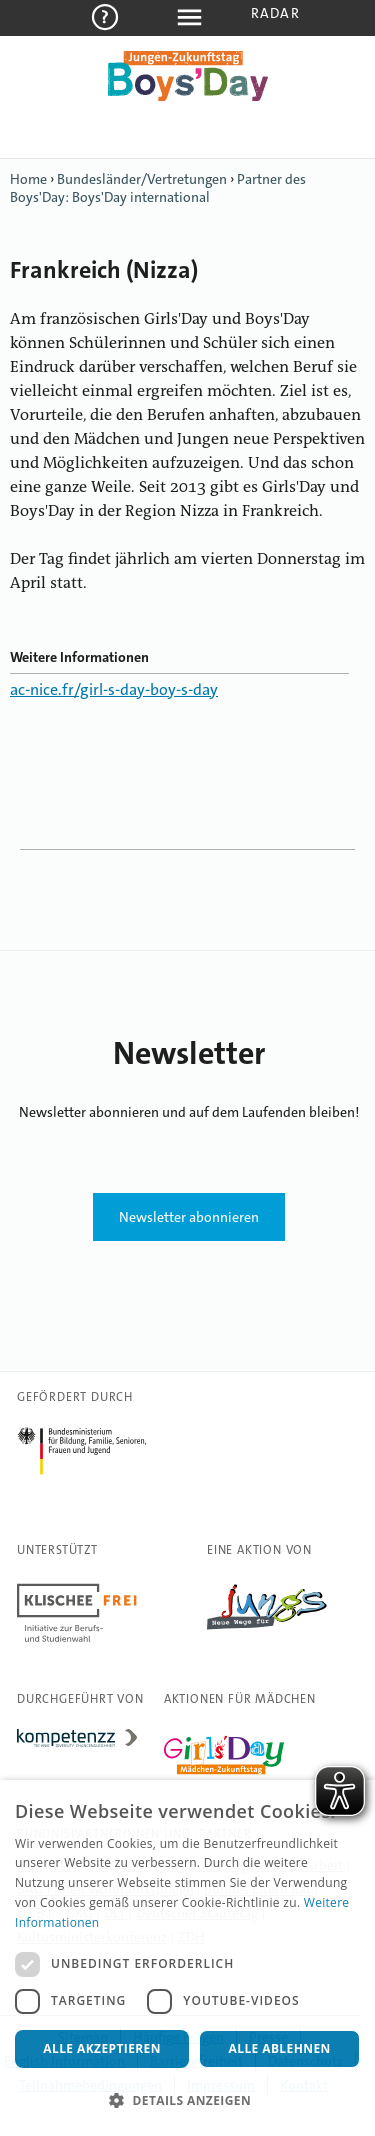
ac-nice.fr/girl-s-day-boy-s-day (114, 689)
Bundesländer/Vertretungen (142, 179)
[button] (187, 2101)
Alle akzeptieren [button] (102, 2048)
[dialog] (187, 1958)
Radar (275, 13)
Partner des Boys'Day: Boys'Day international (158, 188)
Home (28, 179)
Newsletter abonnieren (189, 1217)
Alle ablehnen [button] (280, 2048)
